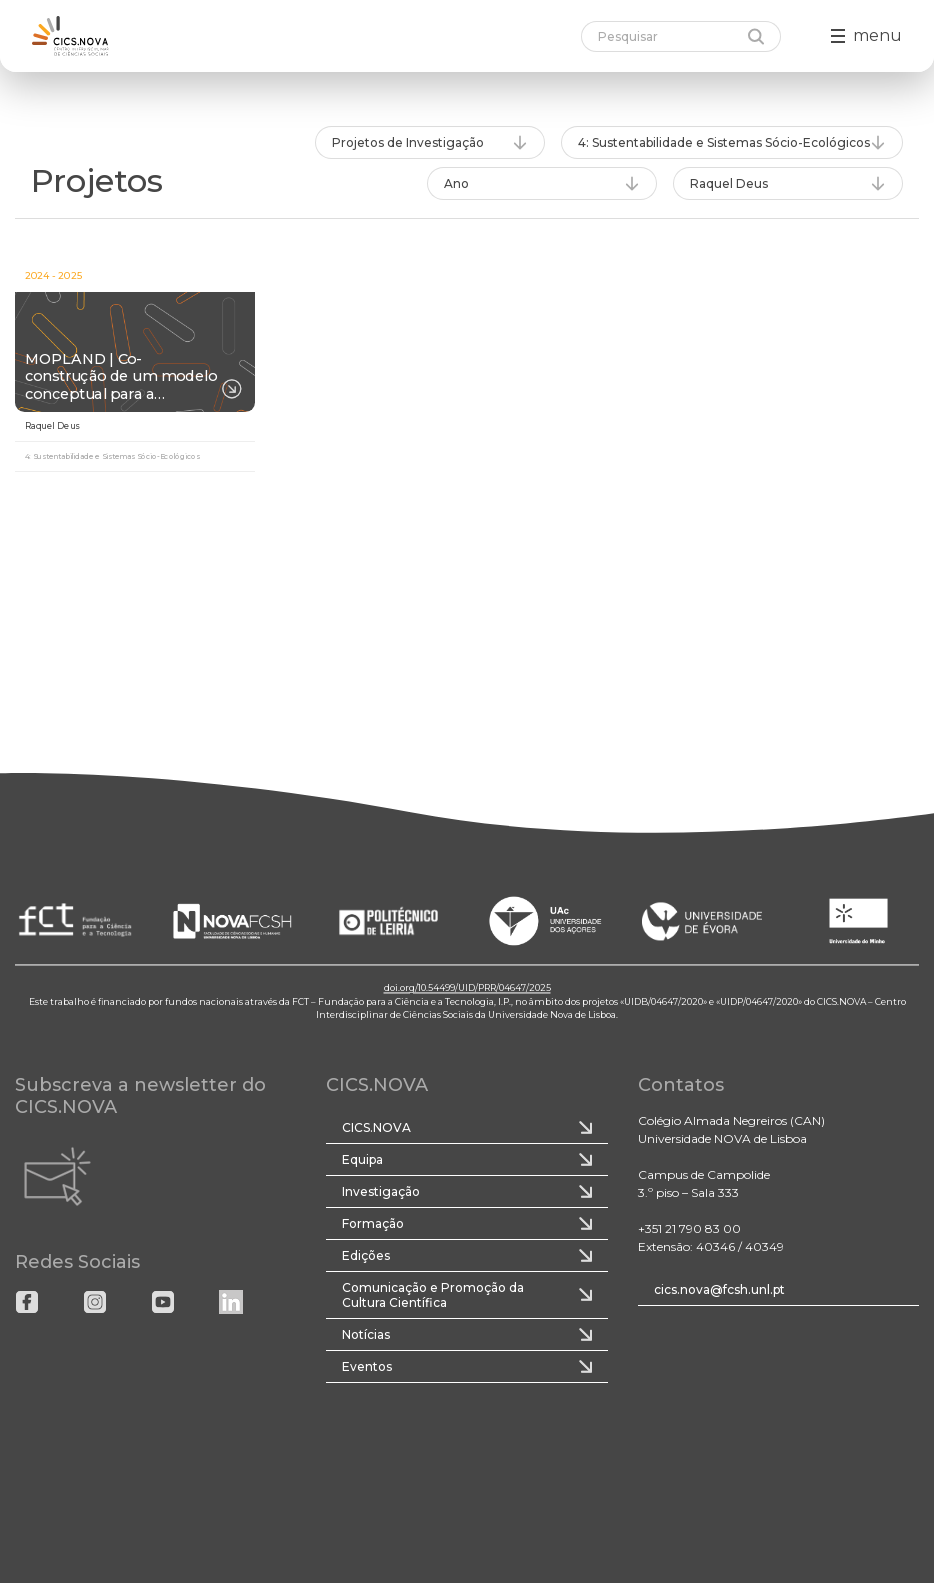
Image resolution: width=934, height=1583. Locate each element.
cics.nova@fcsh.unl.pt (719, 1289)
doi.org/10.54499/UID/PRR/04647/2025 (467, 988)
